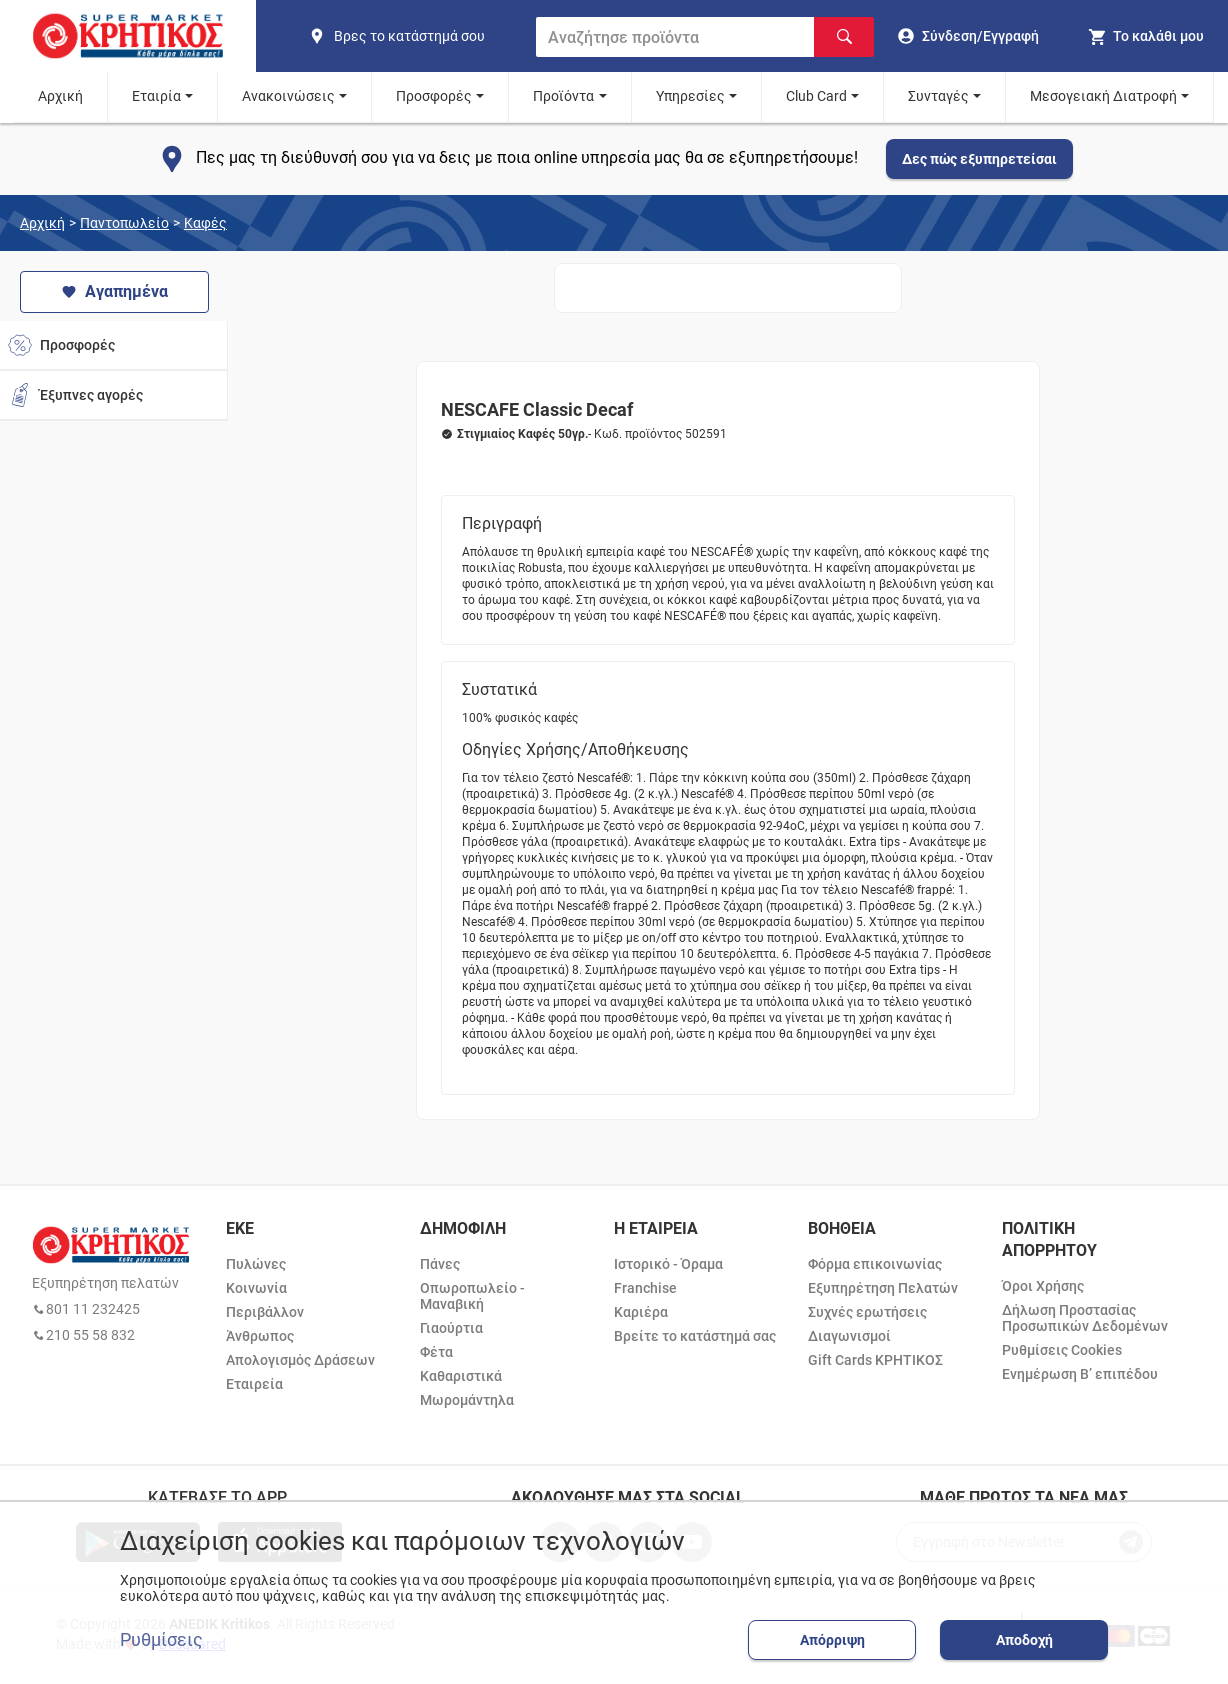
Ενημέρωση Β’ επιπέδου (1080, 1374)
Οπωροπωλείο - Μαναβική (472, 1296)
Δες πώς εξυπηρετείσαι (979, 159)
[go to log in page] (968, 36)
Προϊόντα (563, 96)
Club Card (816, 96)
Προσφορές (434, 96)
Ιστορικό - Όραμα (668, 1264)
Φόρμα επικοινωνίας (875, 1264)
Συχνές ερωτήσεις (867, 1312)
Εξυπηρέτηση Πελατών (883, 1288)
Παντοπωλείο (124, 223)
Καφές (205, 223)
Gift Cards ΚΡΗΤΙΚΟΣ (875, 1360)
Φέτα (436, 1352)
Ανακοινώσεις (288, 96)
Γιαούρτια (451, 1328)
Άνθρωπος (260, 1336)
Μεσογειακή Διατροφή (1103, 96)
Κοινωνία (256, 1288)
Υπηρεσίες (690, 96)
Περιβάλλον (265, 1312)
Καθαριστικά (461, 1376)
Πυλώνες (256, 1264)
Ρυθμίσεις (161, 1640)
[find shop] (414, 36)
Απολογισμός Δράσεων (300, 1360)
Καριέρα (641, 1312)
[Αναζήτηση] (844, 37)
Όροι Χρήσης (1043, 1286)
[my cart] (1145, 36)
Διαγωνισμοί (849, 1336)
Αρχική (60, 96)
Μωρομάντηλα (467, 1400)
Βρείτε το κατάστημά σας (695, 1336)
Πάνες (440, 1264)
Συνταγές (938, 96)
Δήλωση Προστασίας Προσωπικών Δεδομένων (1085, 1318)
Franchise (645, 1288)
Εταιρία (156, 96)
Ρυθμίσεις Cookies (1062, 1350)
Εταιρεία (254, 1384)
